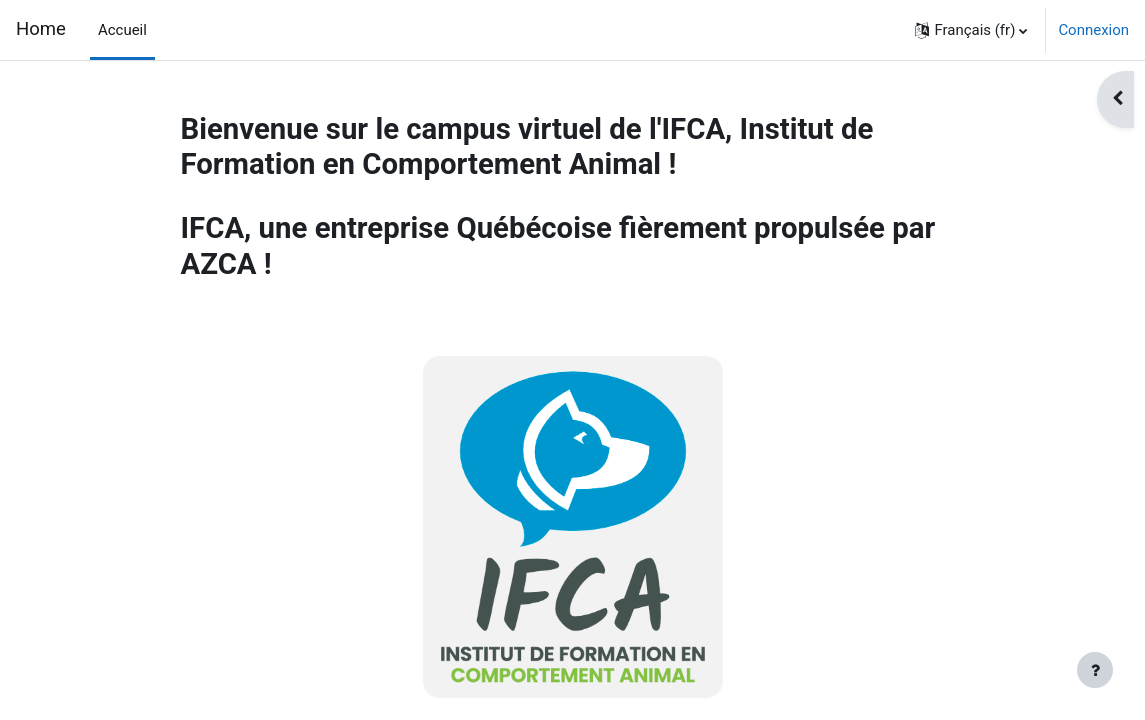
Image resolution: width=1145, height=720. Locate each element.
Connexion (1093, 30)
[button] (971, 30)
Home (41, 29)
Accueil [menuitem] (122, 30)
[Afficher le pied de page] (1095, 670)
